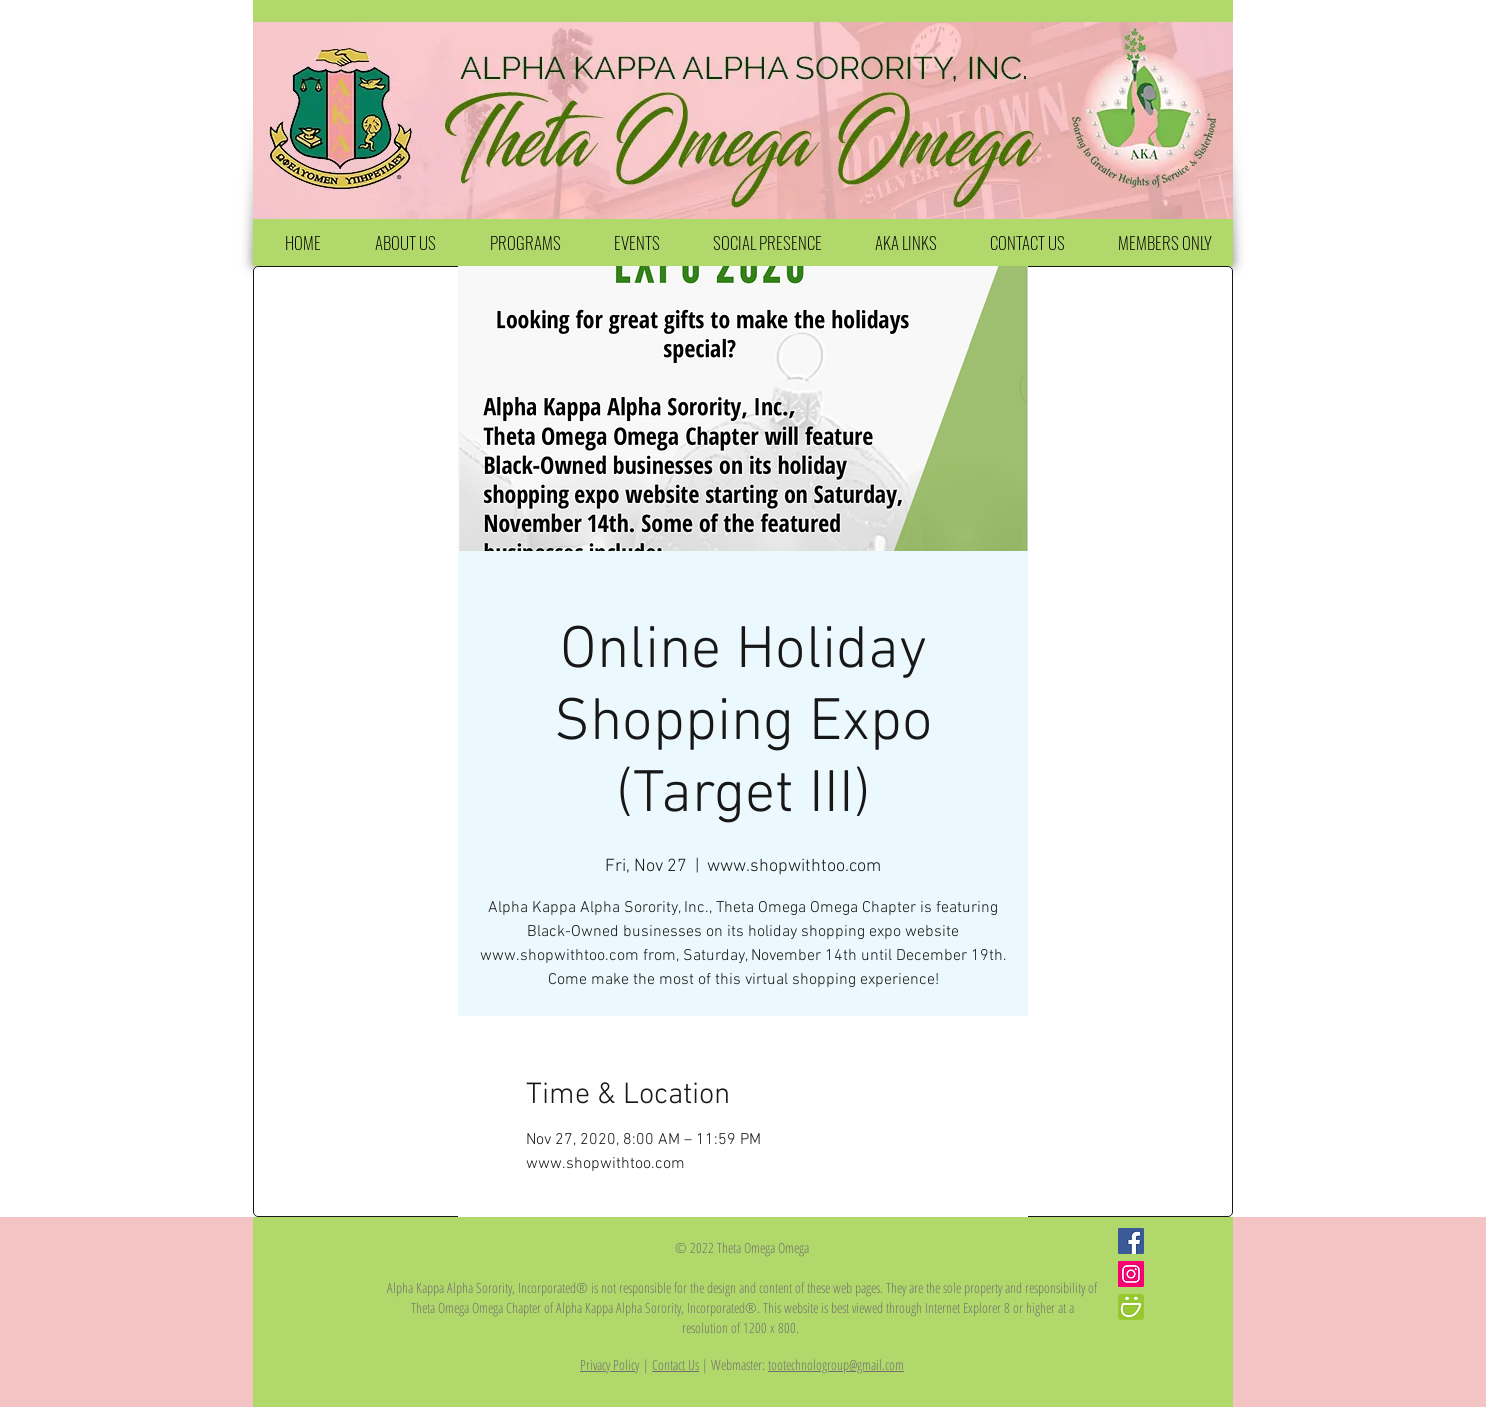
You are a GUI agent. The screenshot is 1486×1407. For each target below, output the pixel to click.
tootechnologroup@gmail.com (836, 1364)
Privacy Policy (609, 1364)
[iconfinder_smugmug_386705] (1131, 1307)
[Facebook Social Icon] (1131, 1241)
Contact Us (675, 1364)
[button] (405, 242)
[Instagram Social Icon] (1131, 1274)
